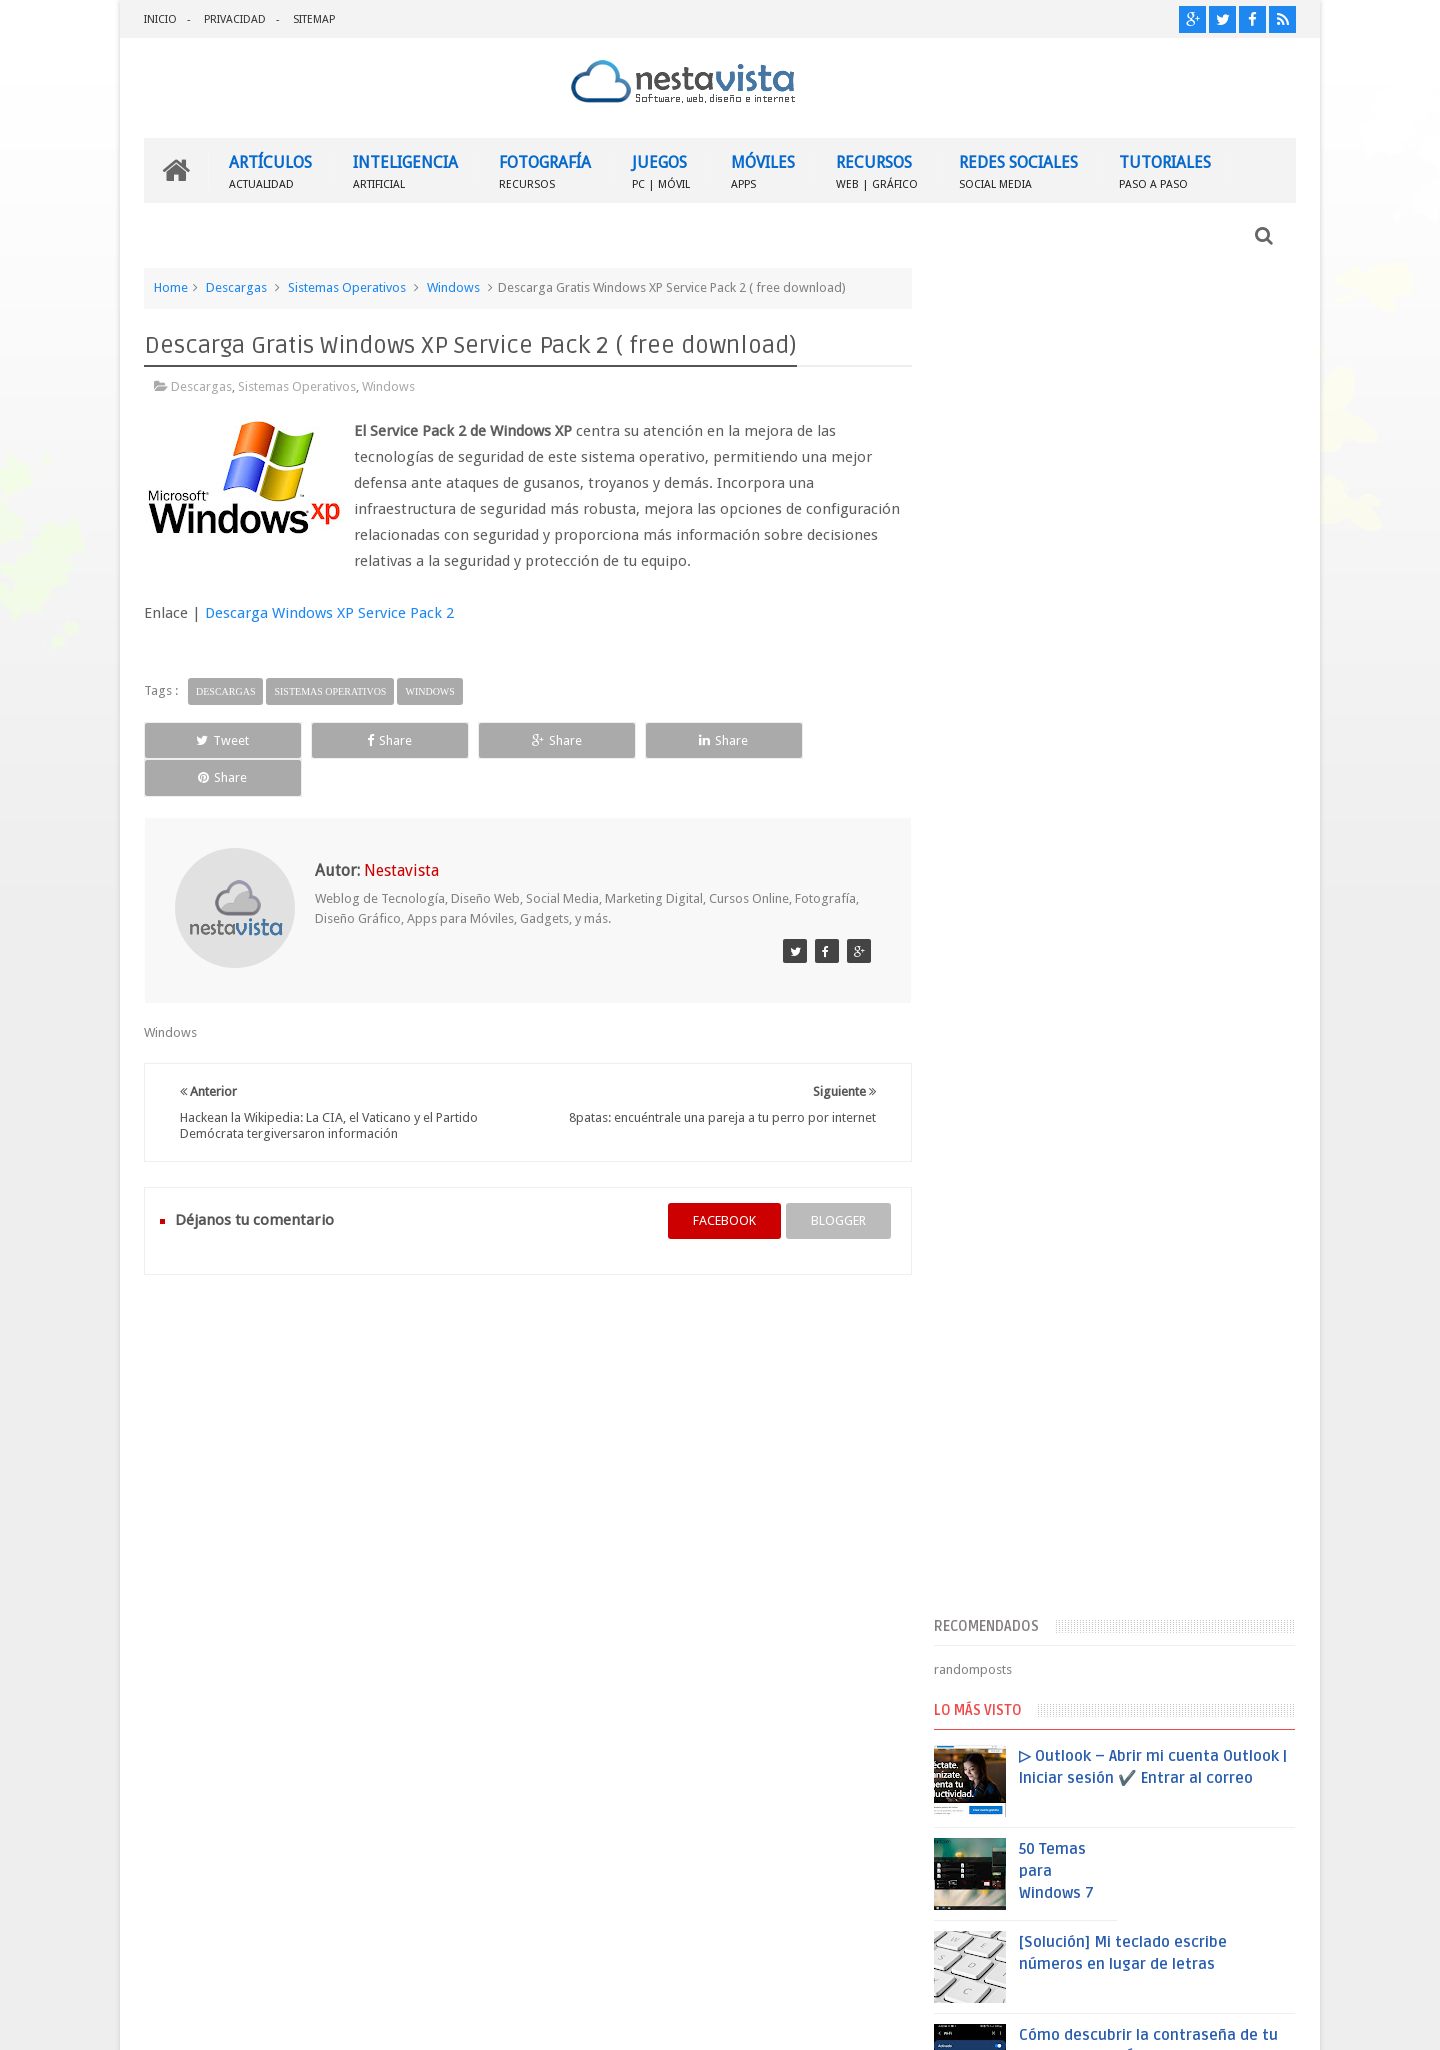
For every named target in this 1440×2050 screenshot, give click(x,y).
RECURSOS (877, 170)
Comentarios (1006, 1559)
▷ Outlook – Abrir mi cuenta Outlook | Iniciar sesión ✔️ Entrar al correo (1161, 746)
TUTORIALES (1165, 170)
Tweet (216, 739)
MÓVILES (763, 170)
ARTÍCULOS (270, 170)
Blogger (1124, 2018)
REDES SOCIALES (1018, 170)
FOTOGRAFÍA (545, 170)
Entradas (994, 1527)
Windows (453, 287)
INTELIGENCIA (405, 170)
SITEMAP (314, 19)
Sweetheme (1262, 2018)
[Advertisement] (1122, 423)
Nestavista (368, 2018)
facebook (716, 1182)
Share (369, 739)
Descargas (236, 287)
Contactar (1247, 1663)
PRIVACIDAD (235, 19)
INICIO (160, 19)
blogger (830, 1182)
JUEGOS (661, 170)
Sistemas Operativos (347, 287)
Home (171, 287)
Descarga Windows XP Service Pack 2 (329, 613)
